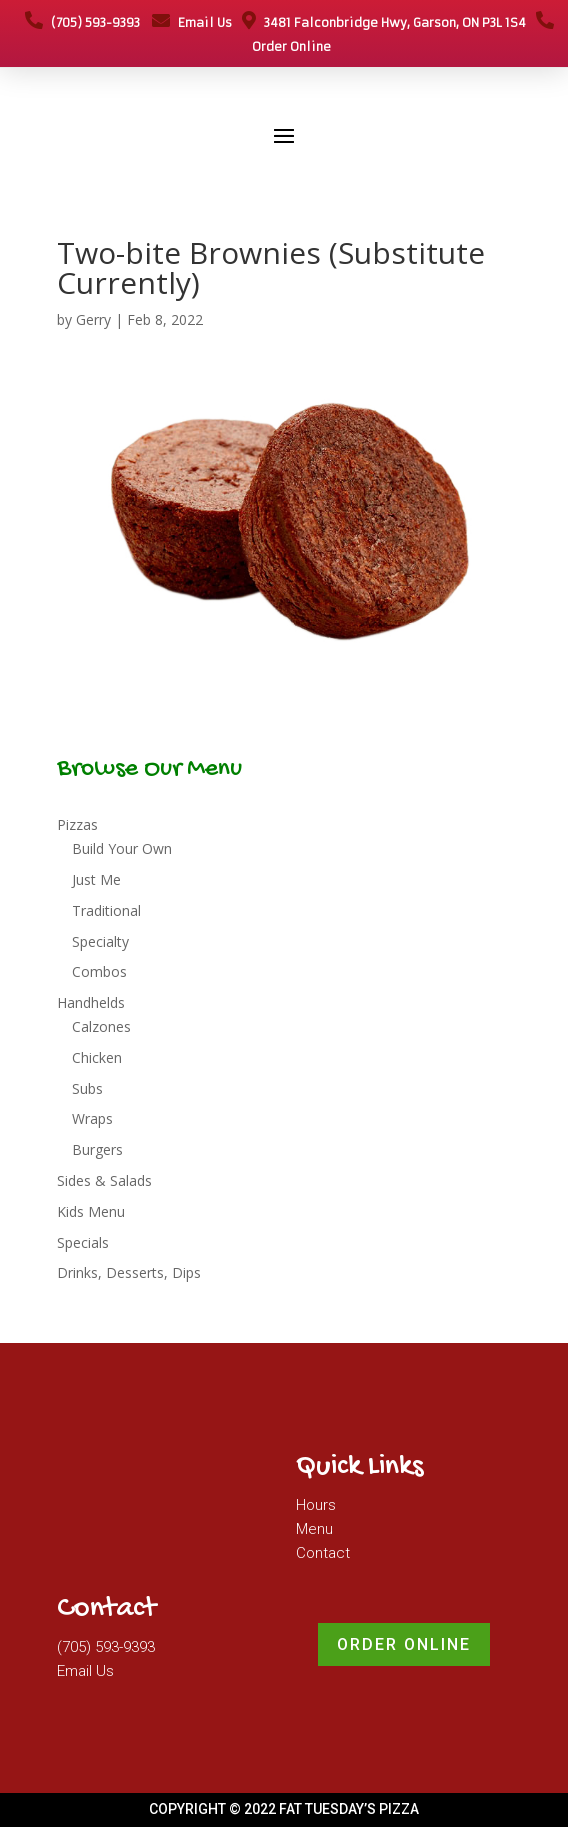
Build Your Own (122, 848)
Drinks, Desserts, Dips (129, 1272)
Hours (316, 1505)
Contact (323, 1553)
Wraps (92, 1118)
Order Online (404, 1644)
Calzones (101, 1026)
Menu (314, 1529)
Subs (87, 1088)
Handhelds (91, 1002)
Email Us (192, 22)
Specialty (100, 941)
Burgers (97, 1149)
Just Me (96, 879)
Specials (83, 1242)
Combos (99, 971)
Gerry (93, 319)
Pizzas (77, 824)
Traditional (106, 910)
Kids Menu (91, 1211)
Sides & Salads (104, 1180)
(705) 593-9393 (82, 22)
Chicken (97, 1057)
